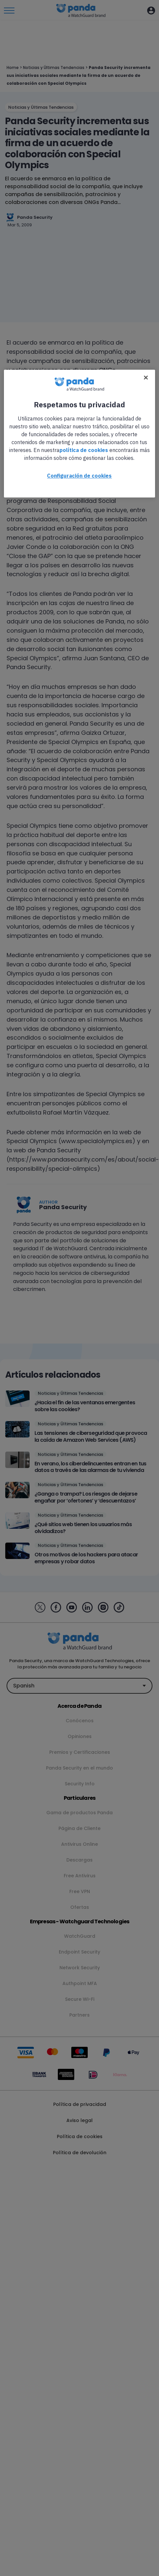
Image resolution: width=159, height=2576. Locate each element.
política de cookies (83, 450)
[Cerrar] (146, 378)
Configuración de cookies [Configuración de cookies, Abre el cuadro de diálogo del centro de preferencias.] (79, 476)
